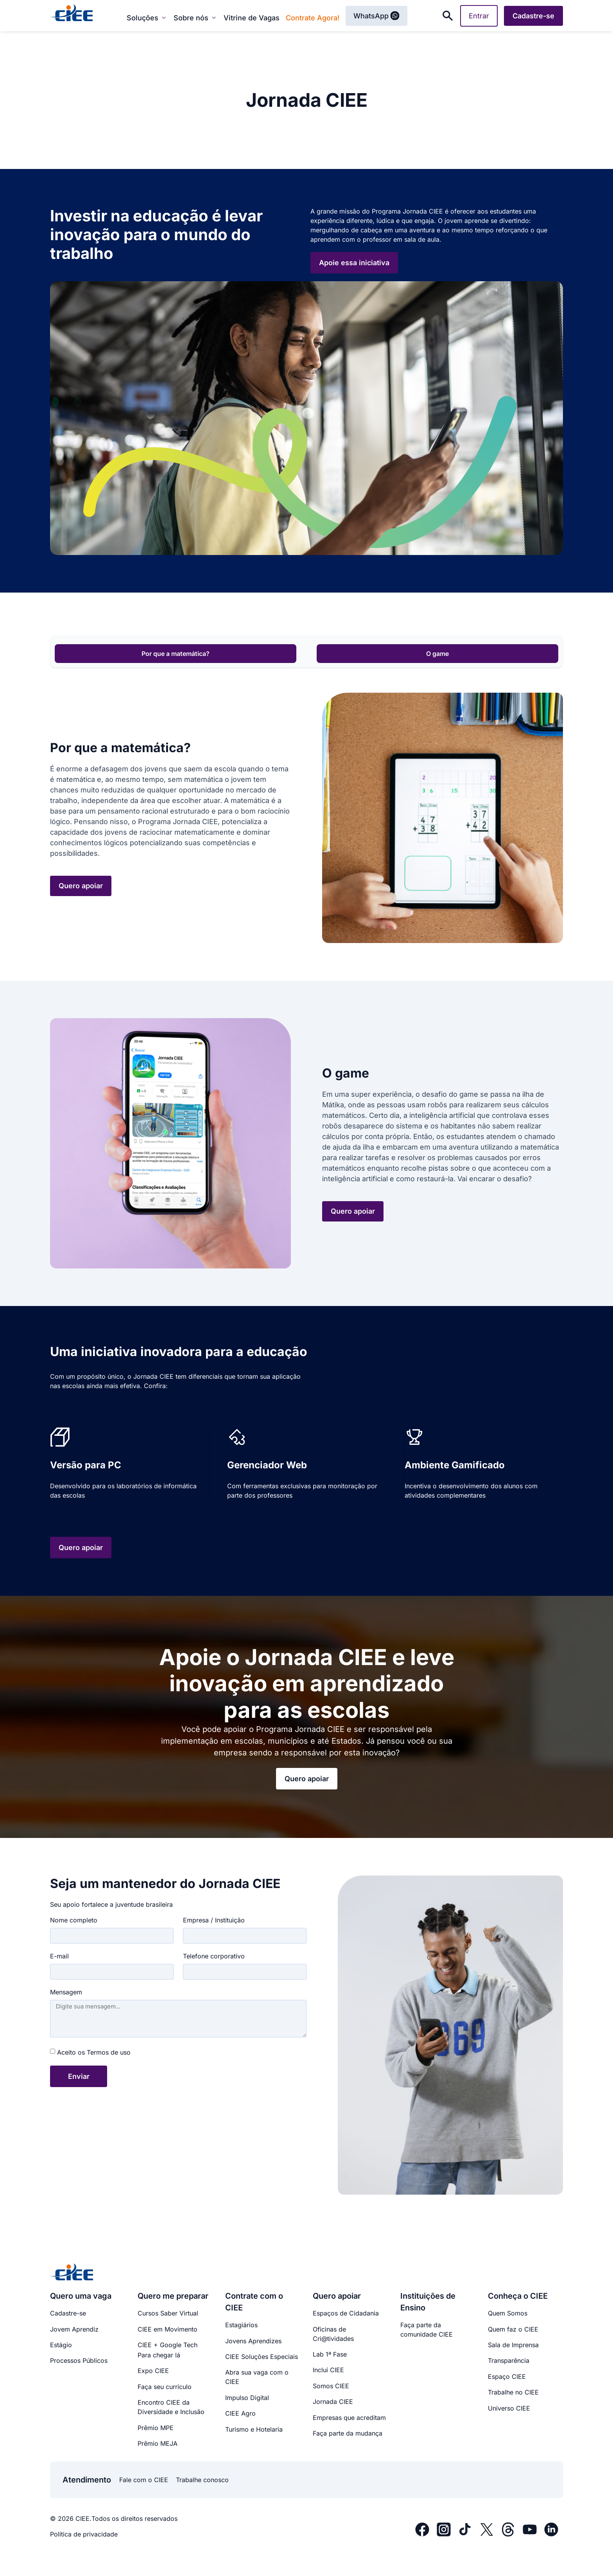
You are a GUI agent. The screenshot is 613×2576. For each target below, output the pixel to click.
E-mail (59, 1956)
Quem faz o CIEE (513, 2329)
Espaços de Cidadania (346, 2313)
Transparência (508, 2360)
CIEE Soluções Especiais (261, 2356)
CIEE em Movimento (167, 2329)
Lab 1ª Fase (330, 2354)
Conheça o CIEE (518, 2296)
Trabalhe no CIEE (513, 2392)
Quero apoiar (337, 2296)
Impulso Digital (247, 2398)
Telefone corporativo (214, 1956)
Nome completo (73, 1920)
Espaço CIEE (507, 2376)
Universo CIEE (509, 2408)
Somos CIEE (331, 2386)
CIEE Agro (240, 2413)
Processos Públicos (79, 2360)
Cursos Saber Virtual (168, 2313)
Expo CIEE (153, 2371)
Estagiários (241, 2325)
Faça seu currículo (165, 2387)
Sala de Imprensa (513, 2345)
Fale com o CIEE (143, 2480)
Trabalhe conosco (202, 2480)
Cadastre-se (68, 2313)
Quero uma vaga (80, 2296)
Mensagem (66, 1992)
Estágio (61, 2345)
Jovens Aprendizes (253, 2341)
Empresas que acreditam (349, 2418)
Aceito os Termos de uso (94, 2052)
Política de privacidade (84, 2534)
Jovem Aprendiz (74, 2329)
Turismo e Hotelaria (254, 2429)
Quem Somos (507, 2313)
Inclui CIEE (328, 2370)
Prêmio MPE (156, 2428)
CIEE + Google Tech (167, 2345)
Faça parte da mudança (347, 2433)
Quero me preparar (173, 2296)
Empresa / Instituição (214, 1920)
